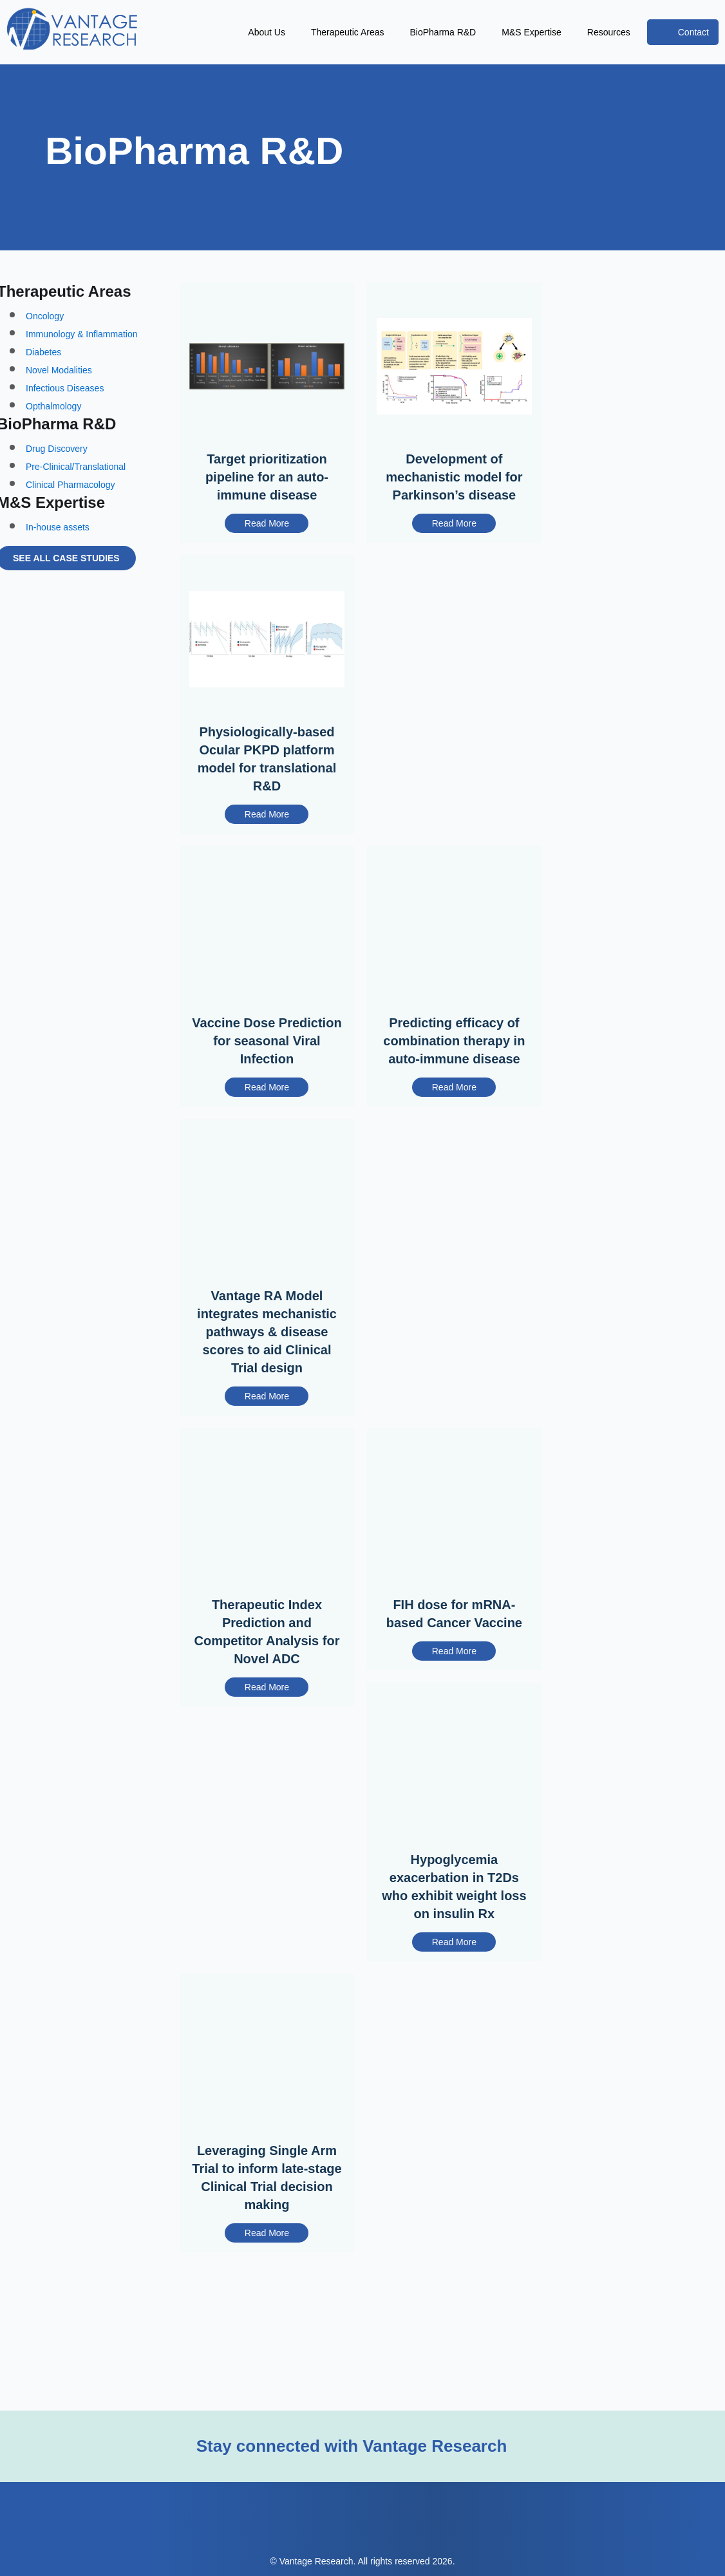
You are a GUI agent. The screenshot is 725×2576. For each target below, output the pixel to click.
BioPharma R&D (404, 32)
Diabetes (46, 370)
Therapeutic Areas (291, 32)
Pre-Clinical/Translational (83, 489)
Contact (689, 32)
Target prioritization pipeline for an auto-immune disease (266, 490)
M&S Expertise (505, 32)
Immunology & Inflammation (91, 352)
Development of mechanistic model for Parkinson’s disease (454, 490)
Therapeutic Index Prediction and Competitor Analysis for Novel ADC (267, 1676)
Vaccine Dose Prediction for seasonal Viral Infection (267, 1061)
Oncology (48, 334)
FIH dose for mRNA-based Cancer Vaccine (454, 1658)
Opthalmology (58, 424)
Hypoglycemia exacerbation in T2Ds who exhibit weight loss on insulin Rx (454, 1934)
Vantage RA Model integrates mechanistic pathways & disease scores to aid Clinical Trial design (266, 1373)
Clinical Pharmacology (76, 507)
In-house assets (62, 554)
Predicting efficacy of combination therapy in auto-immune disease (454, 1070)
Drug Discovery (59, 471)
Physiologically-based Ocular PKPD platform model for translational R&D (266, 776)
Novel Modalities (62, 388)
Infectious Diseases (69, 406)
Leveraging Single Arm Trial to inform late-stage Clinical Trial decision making (267, 2228)
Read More (266, 538)
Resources (595, 32)
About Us (193, 32)
